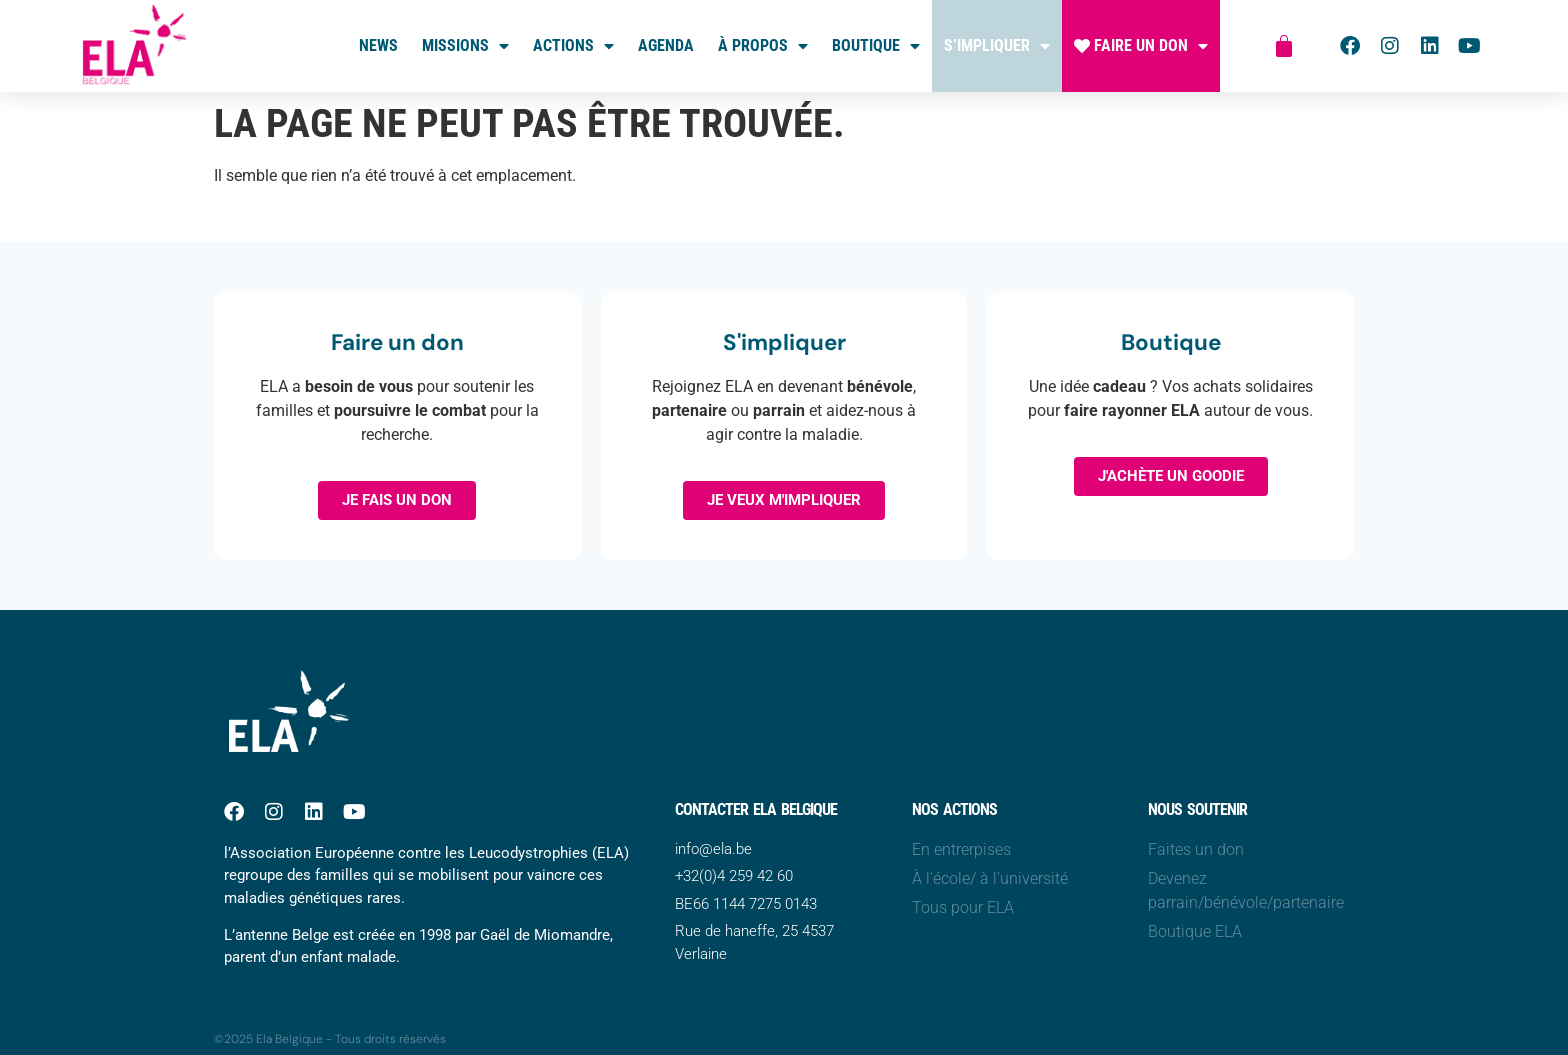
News (378, 45)
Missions (465, 46)
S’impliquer (997, 46)
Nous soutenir (1197, 809)
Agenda (666, 45)
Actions (573, 46)
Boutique (876, 46)
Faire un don (1141, 46)
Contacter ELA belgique (756, 809)
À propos (763, 46)
